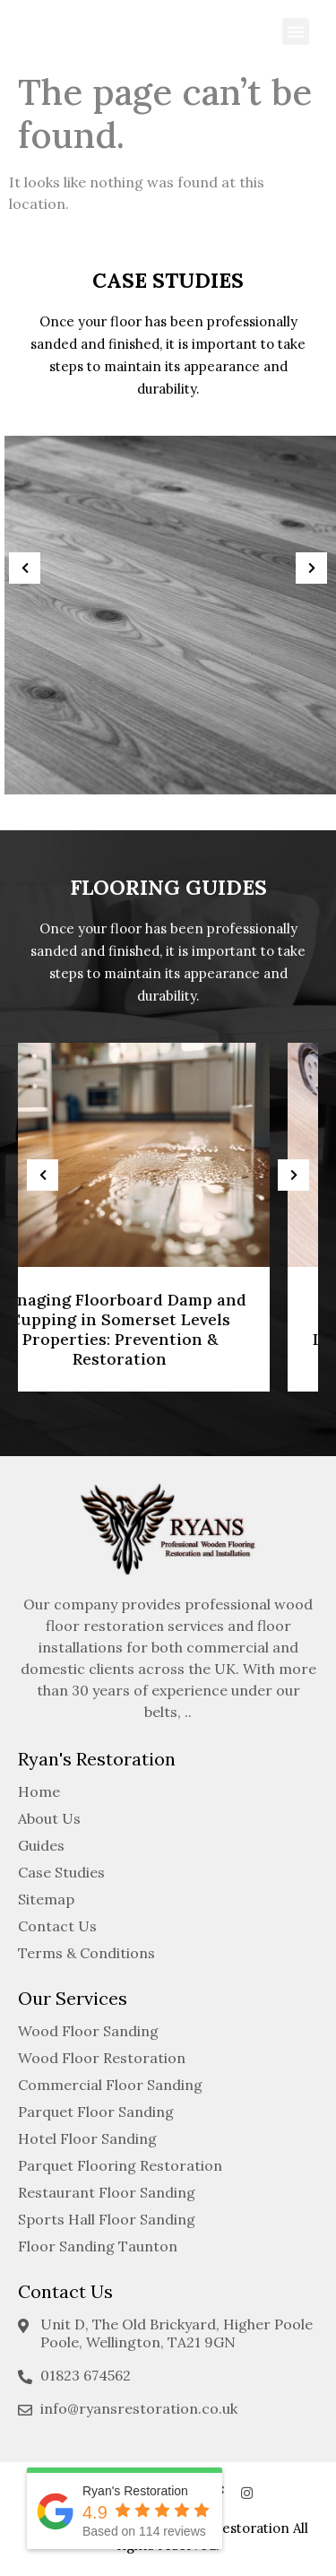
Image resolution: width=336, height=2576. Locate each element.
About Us (49, 1818)
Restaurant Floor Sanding (106, 2192)
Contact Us (57, 1926)
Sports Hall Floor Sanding (106, 2219)
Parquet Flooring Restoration (120, 2165)
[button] (295, 31)
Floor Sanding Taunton (97, 2246)
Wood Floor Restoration (101, 2058)
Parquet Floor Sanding (96, 2112)
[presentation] (24, 568)
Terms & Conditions (86, 1953)
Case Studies (61, 1872)
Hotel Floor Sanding (87, 2138)
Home (39, 1791)
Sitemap (46, 1899)
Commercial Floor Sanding (110, 2085)
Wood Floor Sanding (88, 2031)
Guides (41, 1845)
